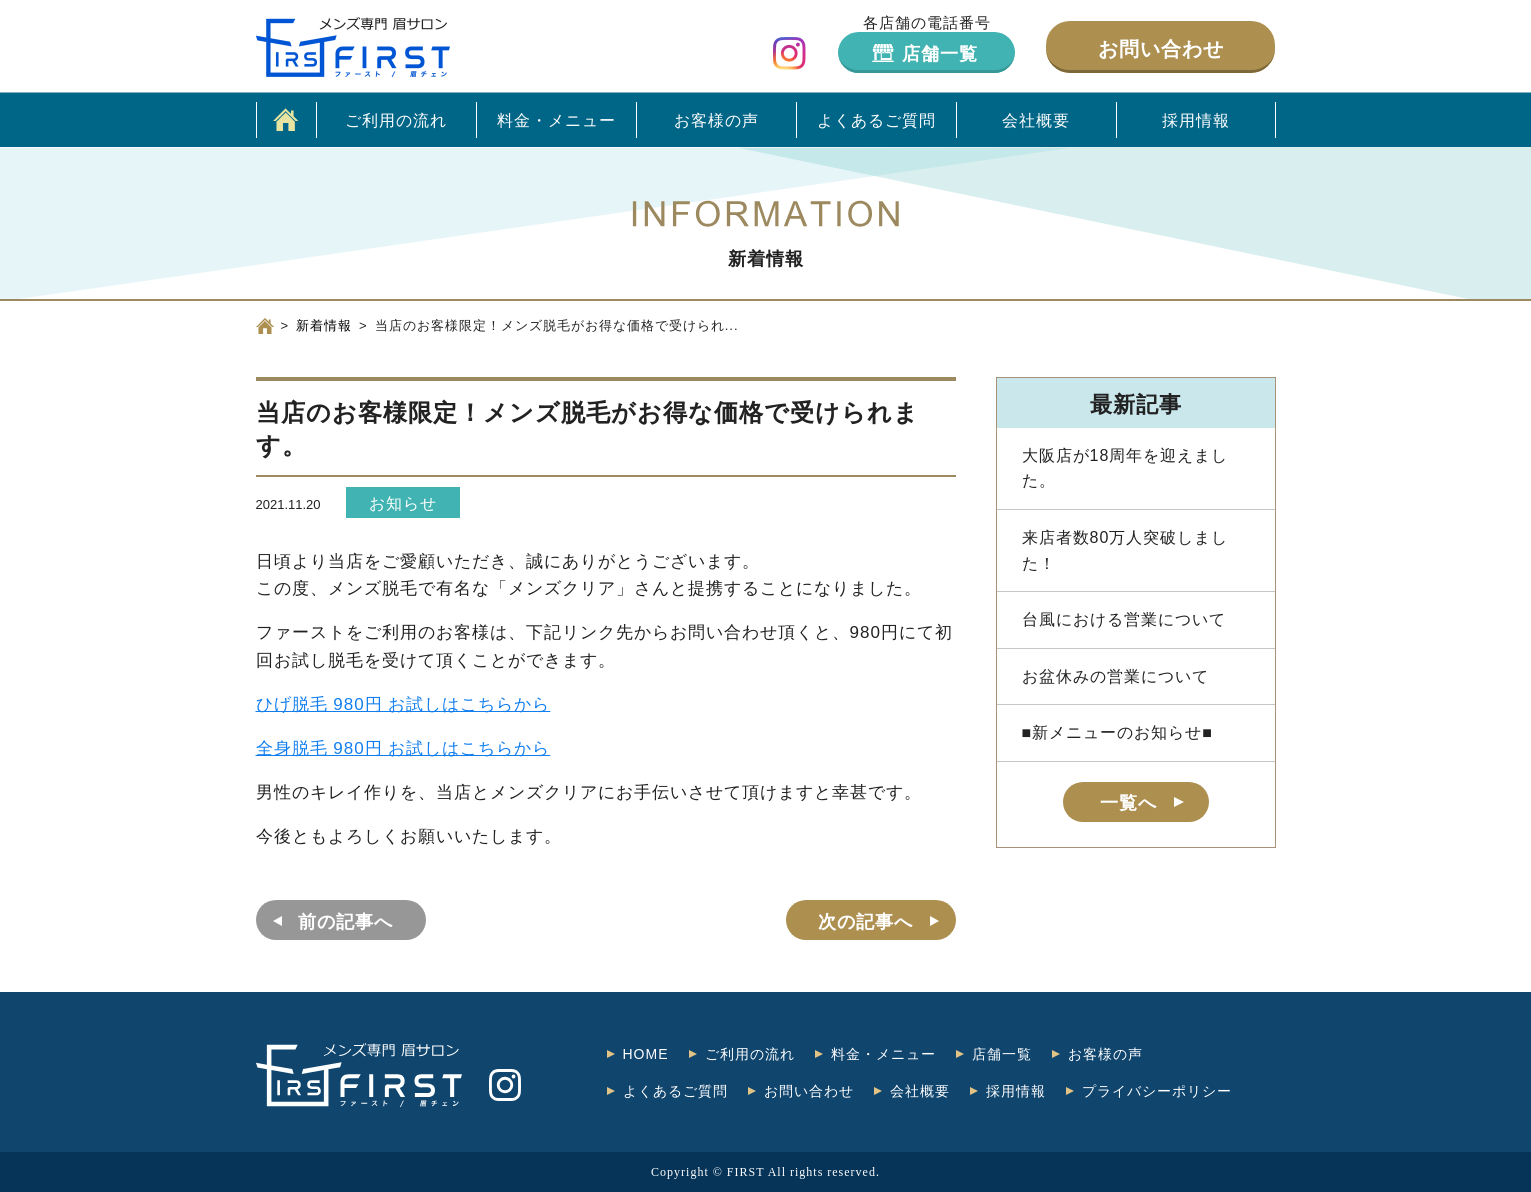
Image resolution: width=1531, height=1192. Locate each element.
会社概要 (1036, 120)
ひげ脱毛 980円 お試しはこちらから (403, 704)
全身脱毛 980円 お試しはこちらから (403, 748)
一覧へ (1128, 803)
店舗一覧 (940, 54)
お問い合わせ (1161, 49)
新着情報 (324, 325)
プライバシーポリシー (1157, 1091)
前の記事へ (345, 922)
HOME (646, 1054)
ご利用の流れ (396, 120)
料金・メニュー (556, 120)
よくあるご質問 (876, 120)
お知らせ (403, 503)
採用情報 (1196, 120)
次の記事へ (865, 922)
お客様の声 (716, 120)
